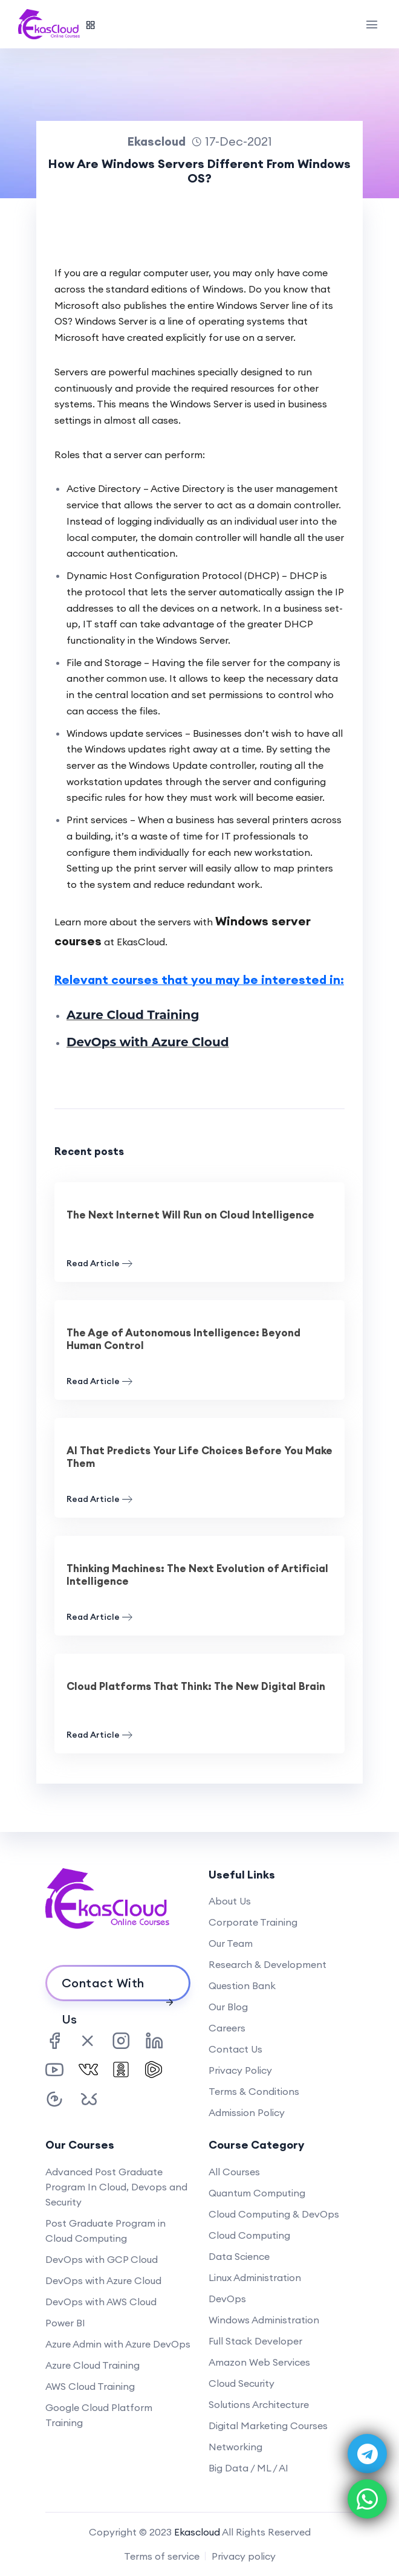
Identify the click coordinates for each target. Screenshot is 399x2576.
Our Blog (228, 2007)
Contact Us (235, 2049)
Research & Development (267, 1964)
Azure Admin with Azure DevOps (117, 2344)
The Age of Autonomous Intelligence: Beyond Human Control (183, 1339)
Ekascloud (197, 2532)
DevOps (227, 2299)
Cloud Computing (249, 2235)
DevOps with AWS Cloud (101, 2302)
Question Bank (242, 1985)
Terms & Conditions (254, 2091)
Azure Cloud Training (132, 1015)
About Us (230, 1901)
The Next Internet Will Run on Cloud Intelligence (190, 1215)
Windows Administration (264, 2320)
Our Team (231, 1943)
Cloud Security (241, 2383)
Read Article (99, 1263)
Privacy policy (244, 2556)
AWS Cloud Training (90, 2386)
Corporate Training (253, 1922)
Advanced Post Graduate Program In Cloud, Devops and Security (116, 2187)
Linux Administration (255, 2277)
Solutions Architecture (259, 2404)
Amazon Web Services (259, 2362)
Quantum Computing (257, 2193)
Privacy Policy (240, 2070)
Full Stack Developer (255, 2341)
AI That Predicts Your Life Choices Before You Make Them (199, 1457)
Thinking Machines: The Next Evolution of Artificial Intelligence (197, 1575)
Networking (235, 2447)
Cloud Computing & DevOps (274, 2214)
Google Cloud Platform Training (98, 2415)
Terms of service (161, 2556)
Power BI (65, 2323)
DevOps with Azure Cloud (147, 1042)
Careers (227, 2028)
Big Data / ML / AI (248, 2468)
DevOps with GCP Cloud (101, 2259)
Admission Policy (247, 2112)
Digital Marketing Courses (268, 2425)
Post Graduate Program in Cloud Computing (105, 2230)
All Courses (234, 2172)
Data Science (239, 2256)
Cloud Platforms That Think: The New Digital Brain (195, 1686)
